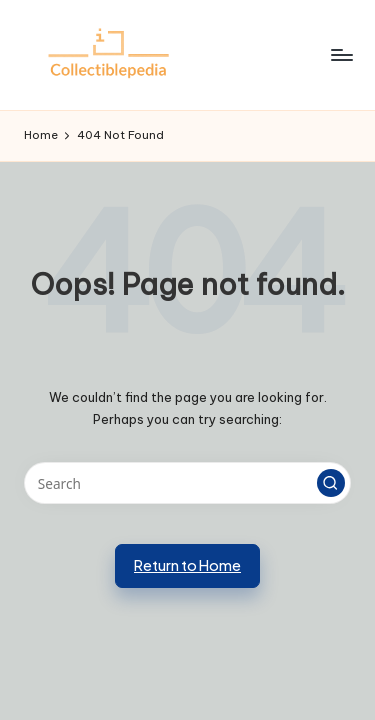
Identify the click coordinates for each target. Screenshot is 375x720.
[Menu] (341, 54)
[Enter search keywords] (187, 483)
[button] (331, 483)
